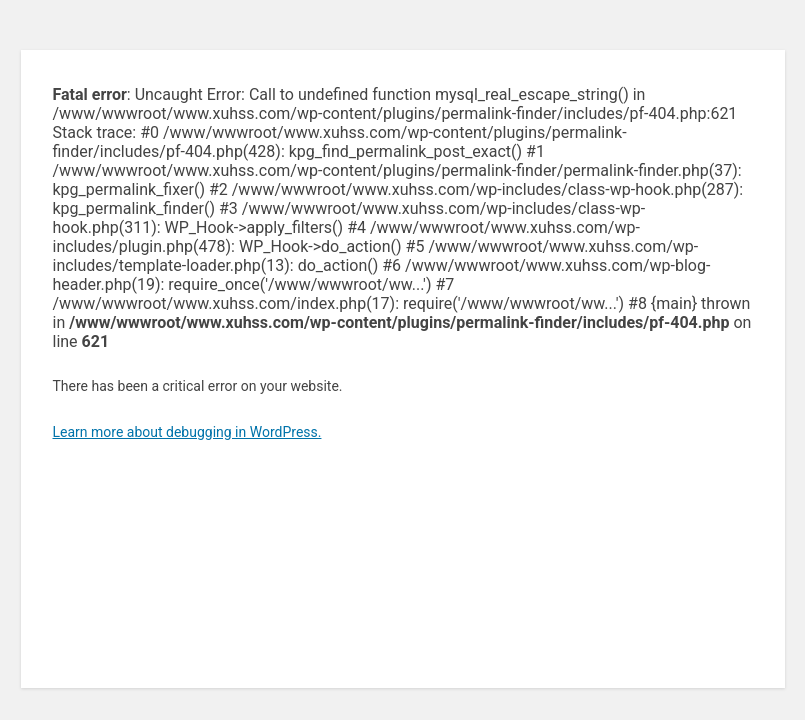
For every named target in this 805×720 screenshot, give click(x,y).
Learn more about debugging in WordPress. (187, 432)
